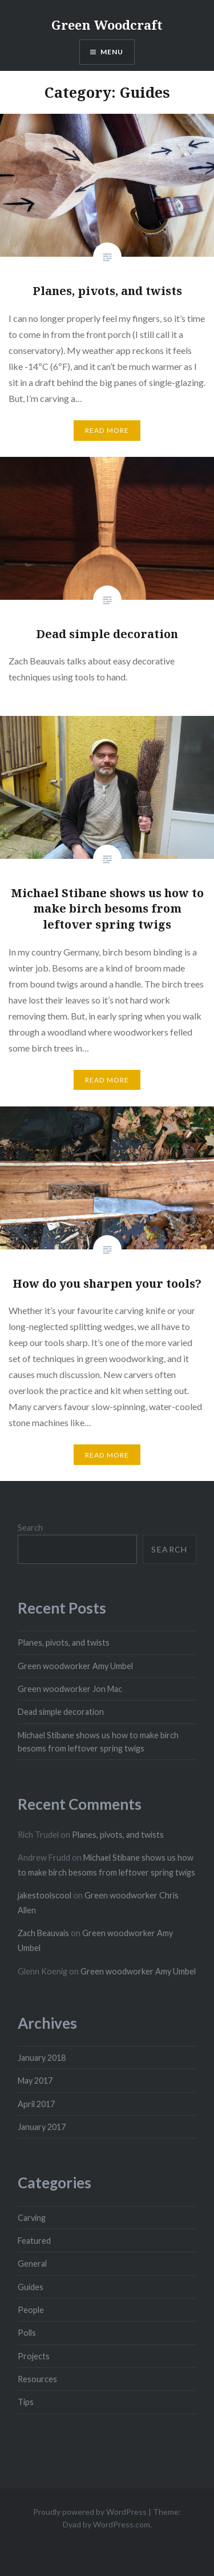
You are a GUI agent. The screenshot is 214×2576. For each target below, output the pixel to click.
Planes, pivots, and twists (64, 1642)
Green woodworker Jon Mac (70, 1689)
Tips (26, 2402)
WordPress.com (121, 2524)
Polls (27, 2333)
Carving (32, 2218)
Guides (30, 2287)
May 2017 (35, 2080)
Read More (107, 430)
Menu (112, 51)
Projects (34, 2356)
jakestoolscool (44, 1895)
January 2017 (42, 2127)
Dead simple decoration (61, 1712)
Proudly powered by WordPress (90, 2512)
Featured (34, 2240)
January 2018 (42, 2058)
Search (30, 1527)
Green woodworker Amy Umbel (75, 1666)
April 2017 (36, 2104)
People (31, 2310)
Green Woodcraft (107, 24)
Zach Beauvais (43, 1933)
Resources (37, 2379)
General (32, 2263)
